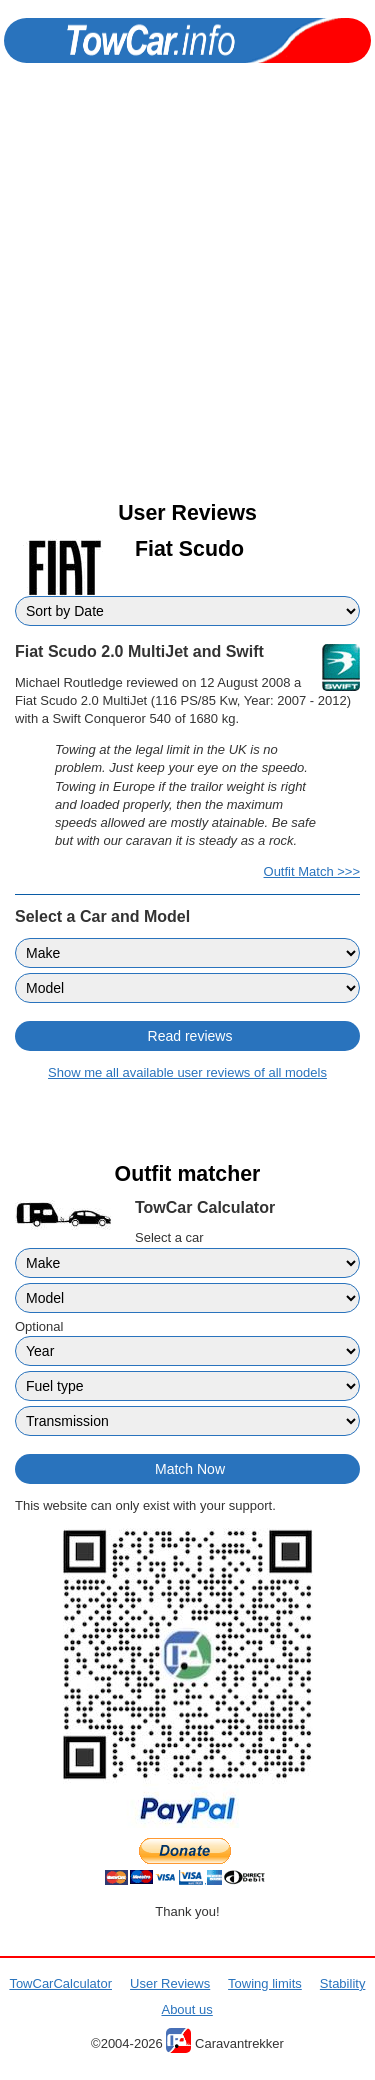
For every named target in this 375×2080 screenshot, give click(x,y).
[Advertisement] (187, 299)
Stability (343, 1983)
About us (186, 2009)
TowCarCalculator (60, 1983)
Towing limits (265, 1983)
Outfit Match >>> (312, 871)
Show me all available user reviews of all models (187, 1072)
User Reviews (170, 1983)
